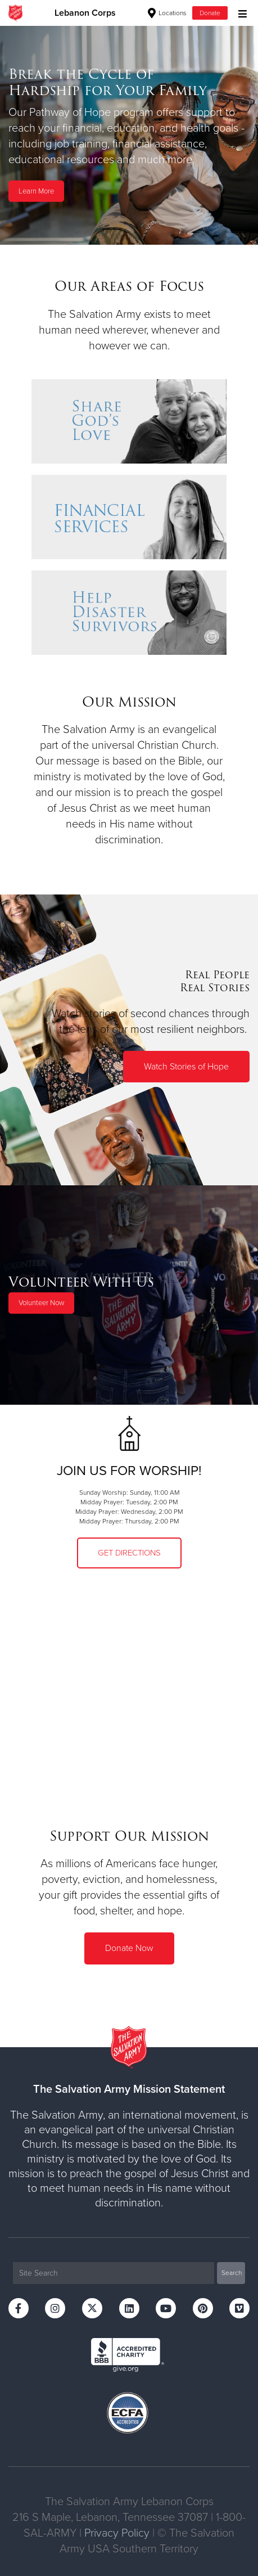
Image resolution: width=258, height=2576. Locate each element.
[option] (129, 135)
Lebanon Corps (85, 13)
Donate (210, 13)
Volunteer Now (41, 1302)
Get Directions (129, 1553)
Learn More (36, 191)
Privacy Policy (117, 2533)
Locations (167, 12)
